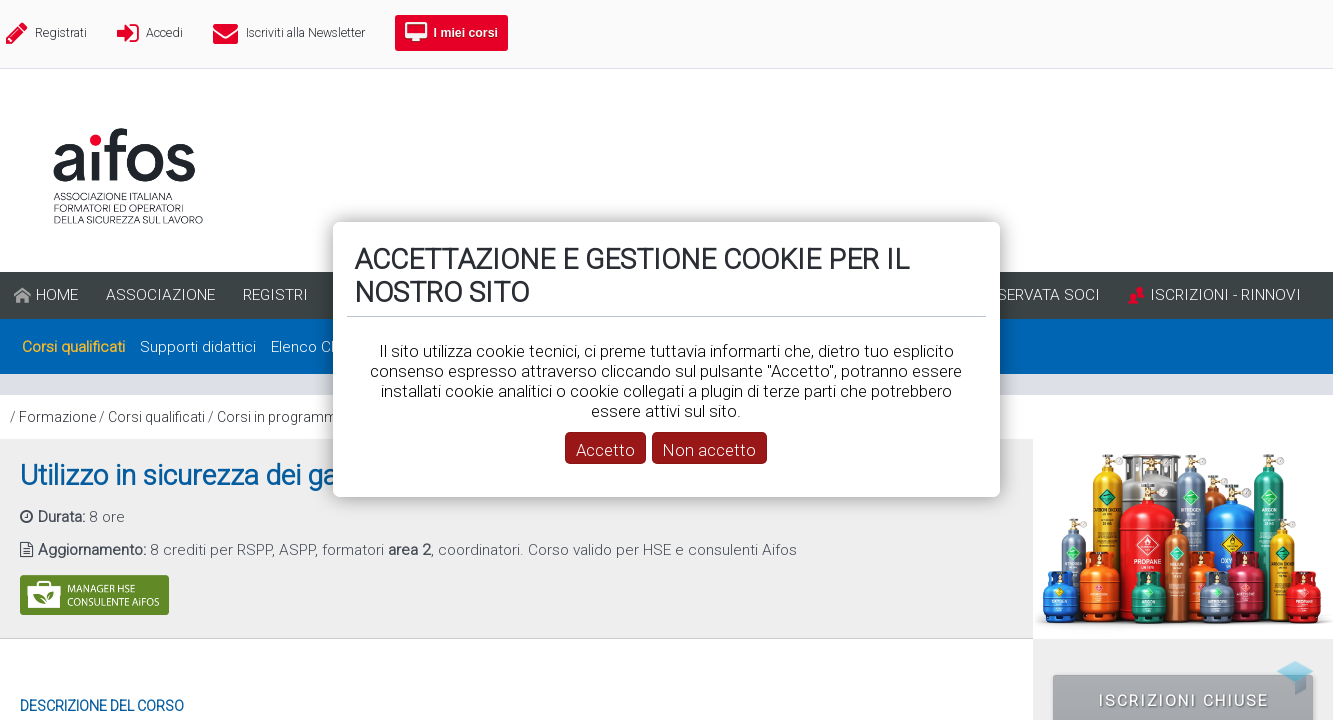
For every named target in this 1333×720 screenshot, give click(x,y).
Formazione (57, 417)
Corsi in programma (281, 417)
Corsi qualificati (156, 417)
